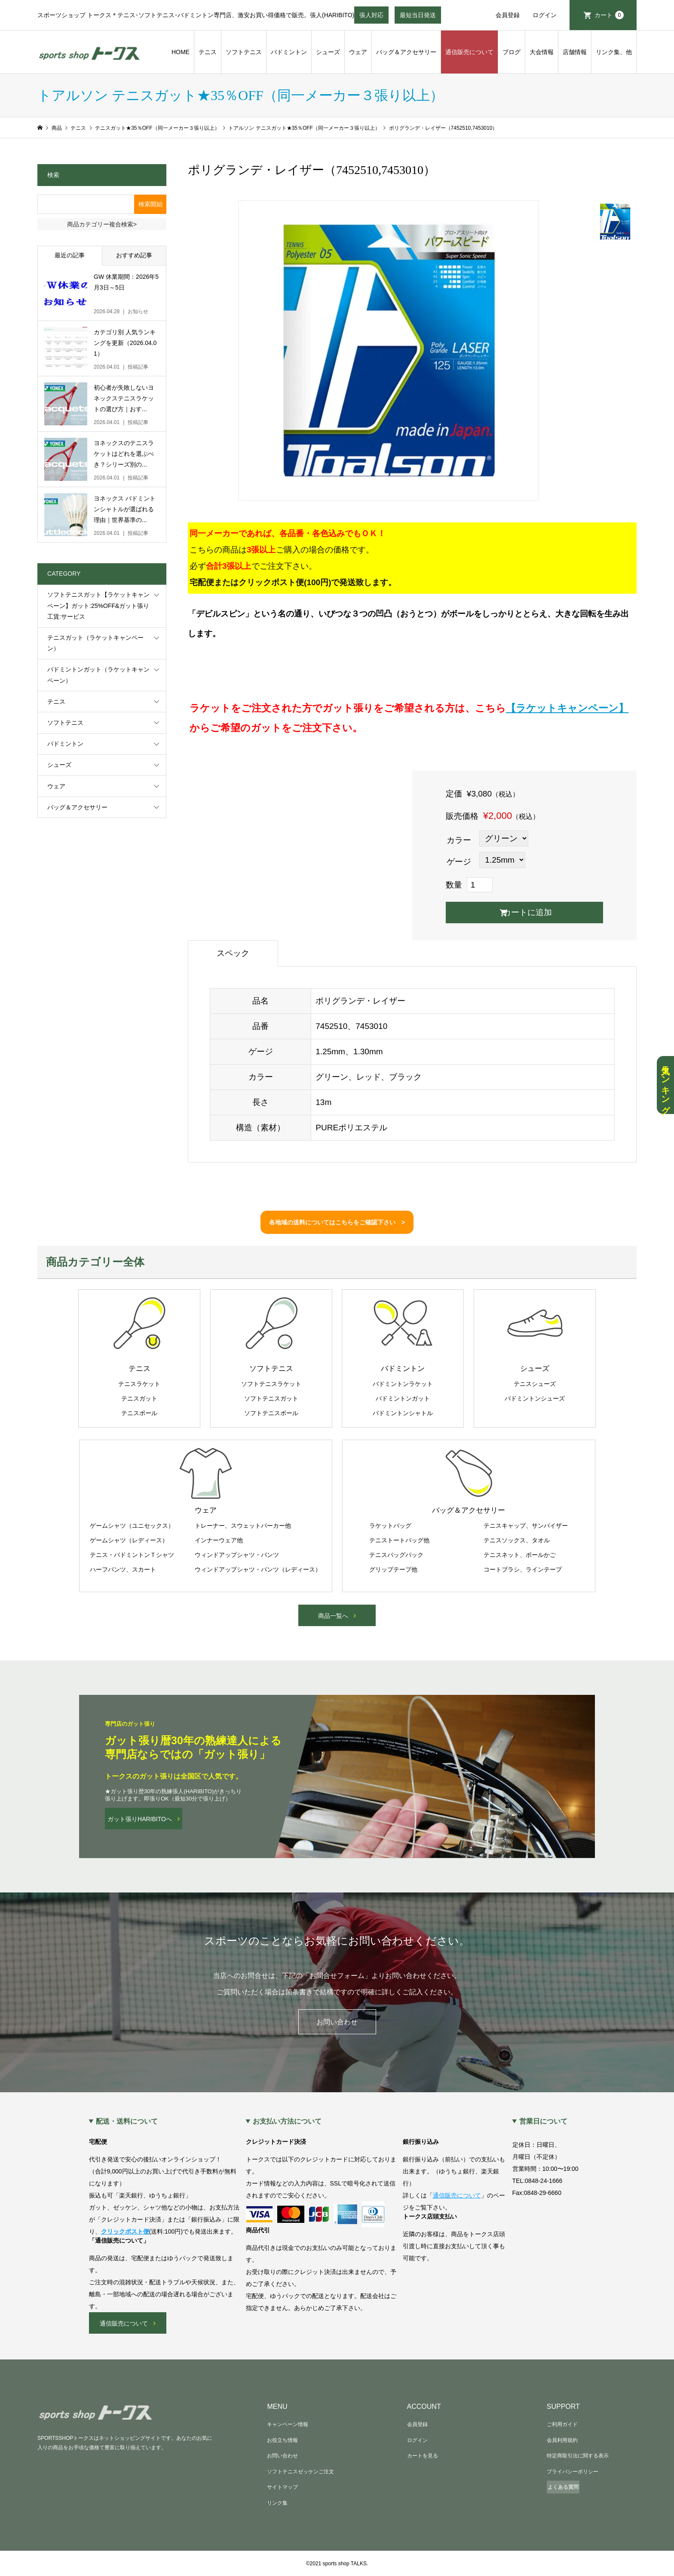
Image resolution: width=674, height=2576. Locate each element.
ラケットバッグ (390, 1526)
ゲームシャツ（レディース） (129, 1540)
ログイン (545, 15)
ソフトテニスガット (271, 1398)
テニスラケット (139, 1384)
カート (609, 15)
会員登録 (508, 15)
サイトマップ (282, 2487)
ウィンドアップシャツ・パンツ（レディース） (258, 1569)
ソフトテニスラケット (271, 1384)
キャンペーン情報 (287, 2424)
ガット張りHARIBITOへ (139, 1819)
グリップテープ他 (393, 1569)
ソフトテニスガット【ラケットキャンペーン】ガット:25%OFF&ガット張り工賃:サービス (98, 605)
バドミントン (289, 52)
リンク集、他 (614, 52)
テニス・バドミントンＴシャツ (132, 1555)
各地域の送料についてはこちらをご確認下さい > (337, 1222)
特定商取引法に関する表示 (578, 2456)
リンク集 (277, 2503)
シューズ (328, 52)
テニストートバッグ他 (399, 1540)
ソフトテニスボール (271, 1413)
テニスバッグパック (396, 1555)
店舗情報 (575, 52)
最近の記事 (70, 255)
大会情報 (542, 52)
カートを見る (422, 2456)
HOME (181, 52)
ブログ (511, 52)
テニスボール (139, 1413)
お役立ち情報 (282, 2440)
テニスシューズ (535, 1384)
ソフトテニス (244, 52)
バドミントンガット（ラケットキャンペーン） (98, 675)
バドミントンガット (403, 1398)
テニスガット (139, 1398)
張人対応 (371, 18)
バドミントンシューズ (535, 1398)
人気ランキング (665, 1085)
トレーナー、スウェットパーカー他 (243, 1526)
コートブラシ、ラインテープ (523, 1569)
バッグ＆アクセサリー (406, 52)
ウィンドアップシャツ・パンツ (237, 1555)
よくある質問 (563, 2487)
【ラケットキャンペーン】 (567, 708)
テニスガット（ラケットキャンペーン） (95, 643)
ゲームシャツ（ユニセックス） (132, 1526)
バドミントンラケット (403, 1384)
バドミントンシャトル (403, 1413)
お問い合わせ (337, 2022)
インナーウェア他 (219, 1540)
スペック (233, 953)
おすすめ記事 (134, 255)
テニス (208, 52)
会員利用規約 (562, 2440)
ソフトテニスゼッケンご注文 (300, 2472)
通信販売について (469, 52)
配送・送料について (127, 2121)
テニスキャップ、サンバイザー (526, 1526)
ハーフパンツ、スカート (123, 1569)
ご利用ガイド (562, 2424)
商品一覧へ (333, 1615)
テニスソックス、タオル (517, 1540)
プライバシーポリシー (572, 2472)
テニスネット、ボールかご (520, 1555)
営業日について (543, 2121)
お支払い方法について (287, 2121)
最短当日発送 (418, 18)
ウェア (358, 52)
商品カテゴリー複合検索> (102, 224)
